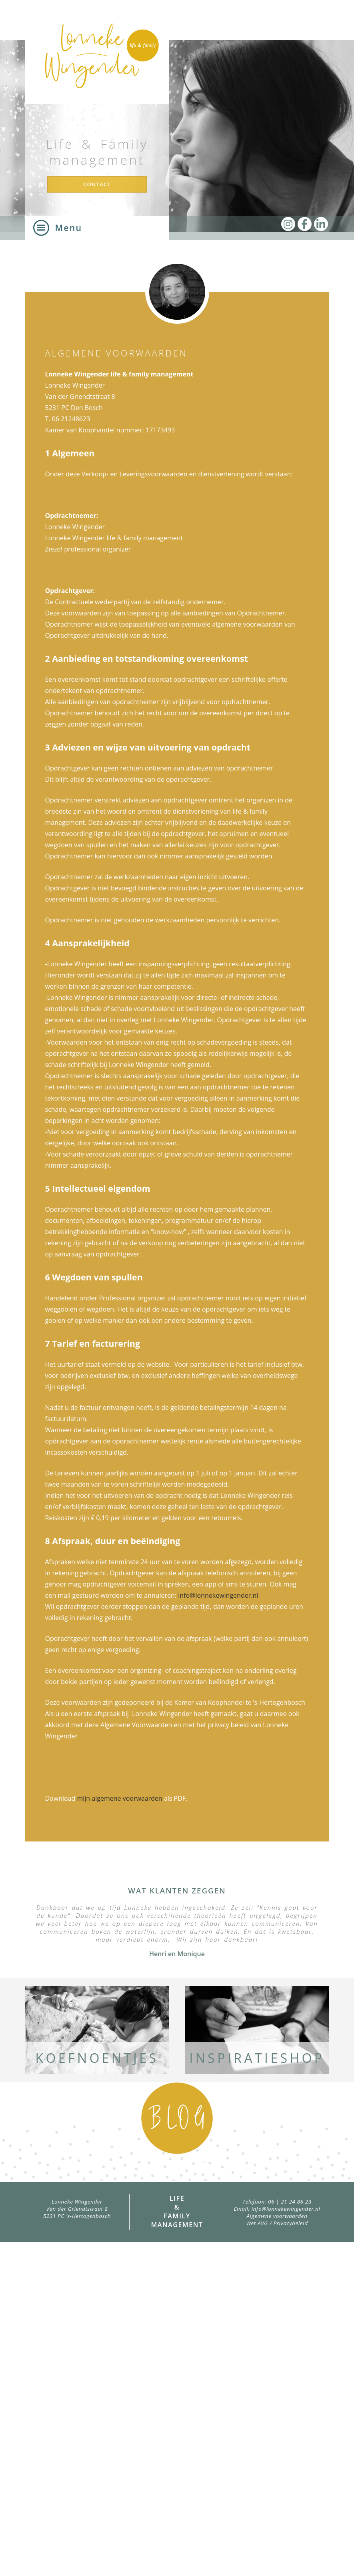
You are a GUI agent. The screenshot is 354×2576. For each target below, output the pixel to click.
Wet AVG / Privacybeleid (277, 2223)
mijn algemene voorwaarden (119, 1798)
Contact (97, 184)
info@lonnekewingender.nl (218, 1595)
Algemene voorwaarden (276, 2216)
